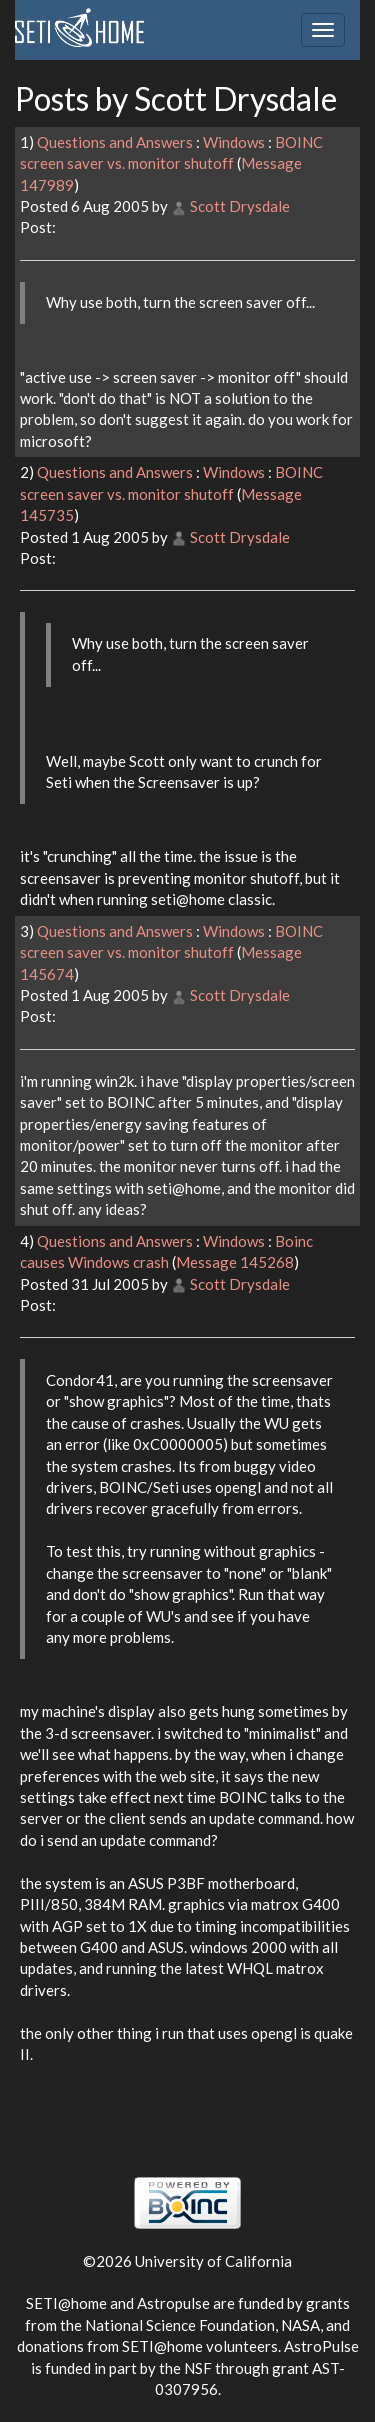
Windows (234, 142)
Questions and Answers (115, 142)
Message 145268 (235, 1262)
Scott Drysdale (240, 206)
